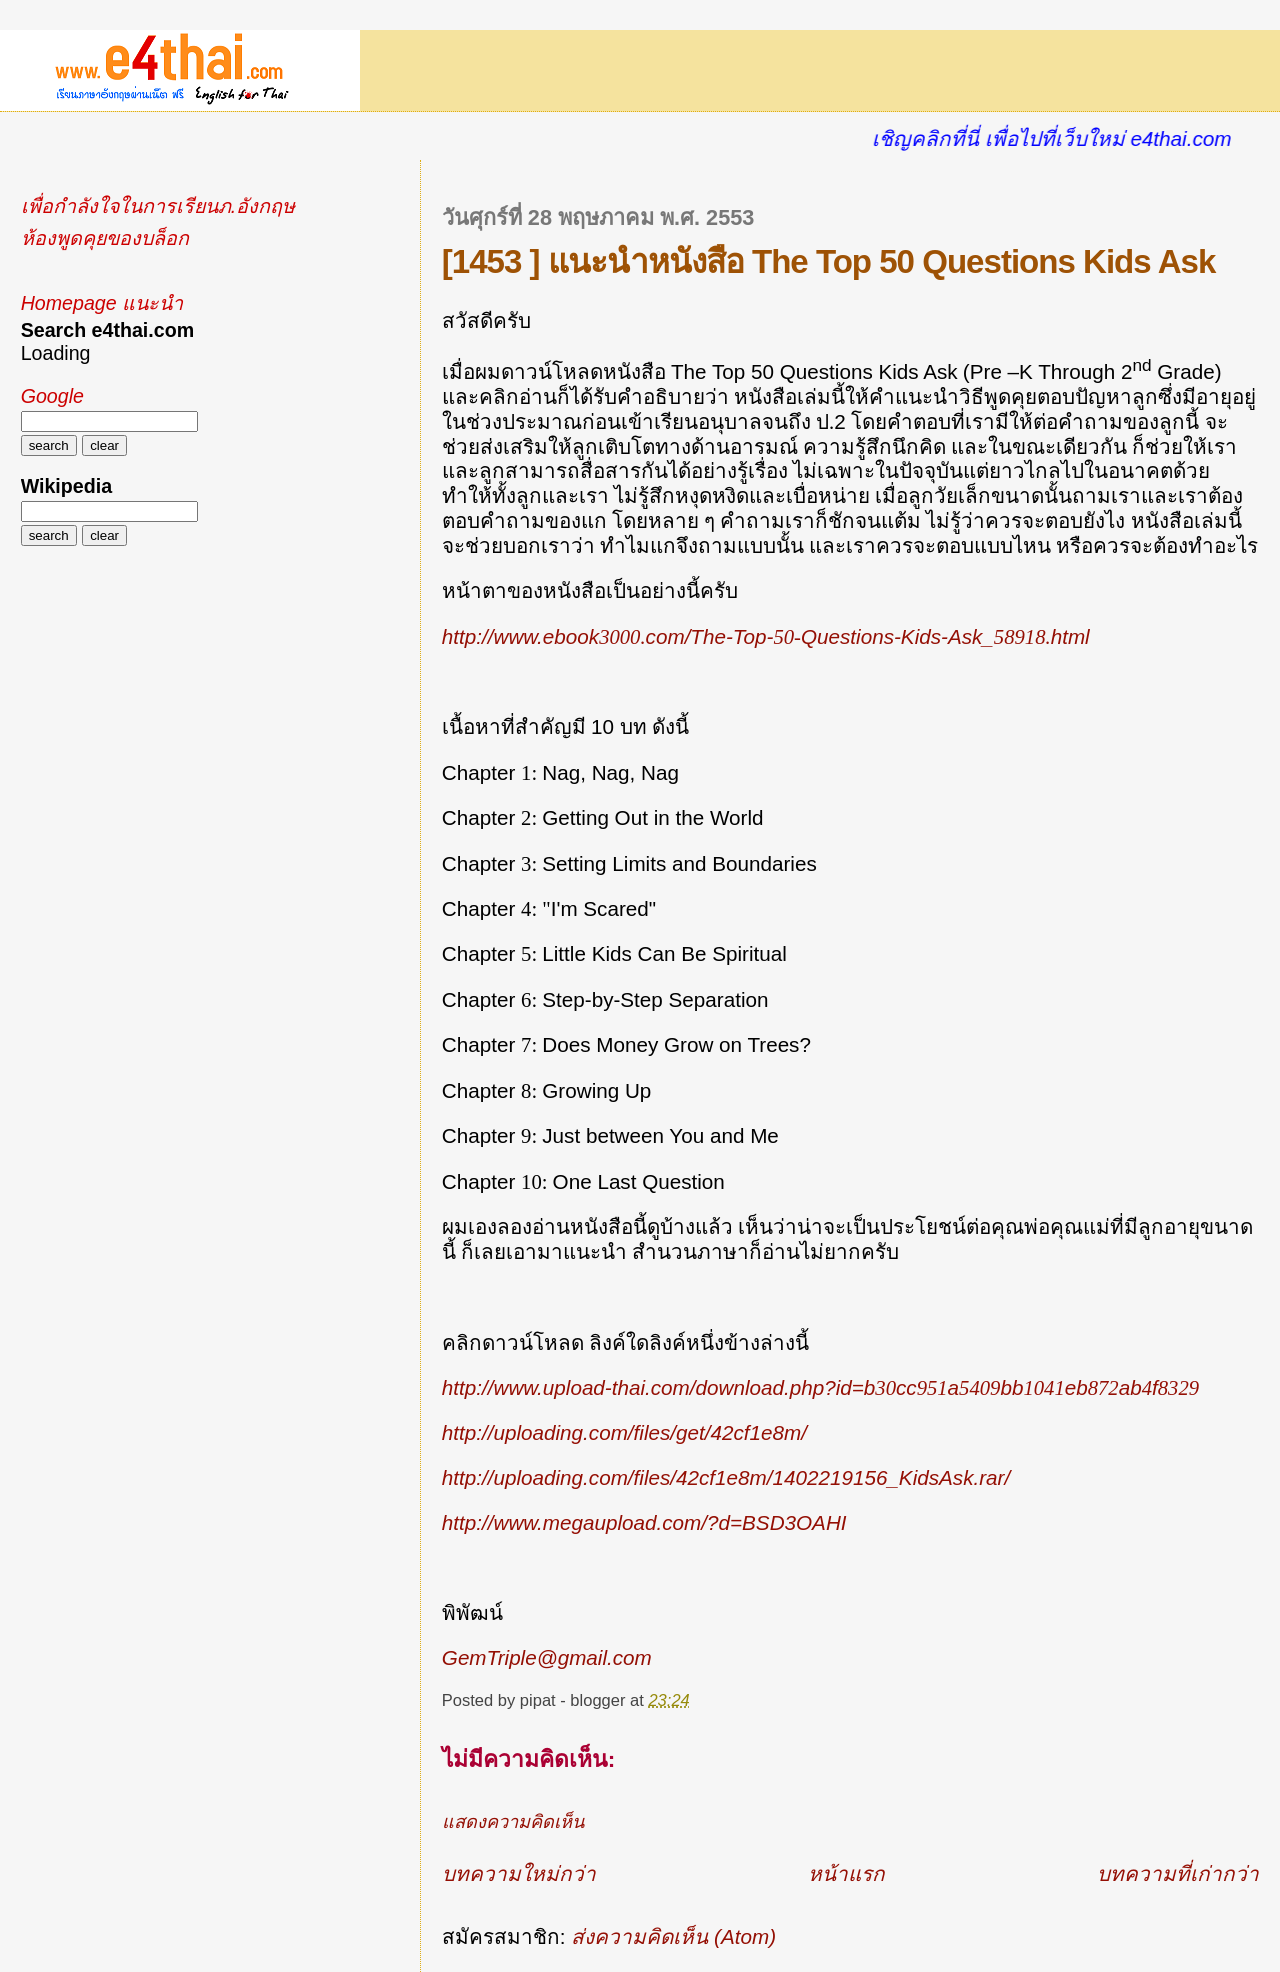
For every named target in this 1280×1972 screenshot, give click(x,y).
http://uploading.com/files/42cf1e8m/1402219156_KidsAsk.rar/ (726, 1477)
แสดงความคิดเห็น (513, 1822)
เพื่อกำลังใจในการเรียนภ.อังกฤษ (158, 206)
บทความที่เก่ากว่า (1178, 1873)
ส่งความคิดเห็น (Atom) (673, 1936)
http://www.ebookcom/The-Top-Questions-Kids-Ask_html (766, 636)
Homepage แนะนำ (102, 303)
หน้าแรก (846, 1873)
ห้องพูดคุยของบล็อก (105, 238)
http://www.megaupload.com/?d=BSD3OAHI (644, 1522)
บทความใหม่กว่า (519, 1873)
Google (52, 396)
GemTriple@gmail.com (547, 1657)
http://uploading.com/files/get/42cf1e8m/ (624, 1432)
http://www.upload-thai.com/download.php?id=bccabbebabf (820, 1387)
